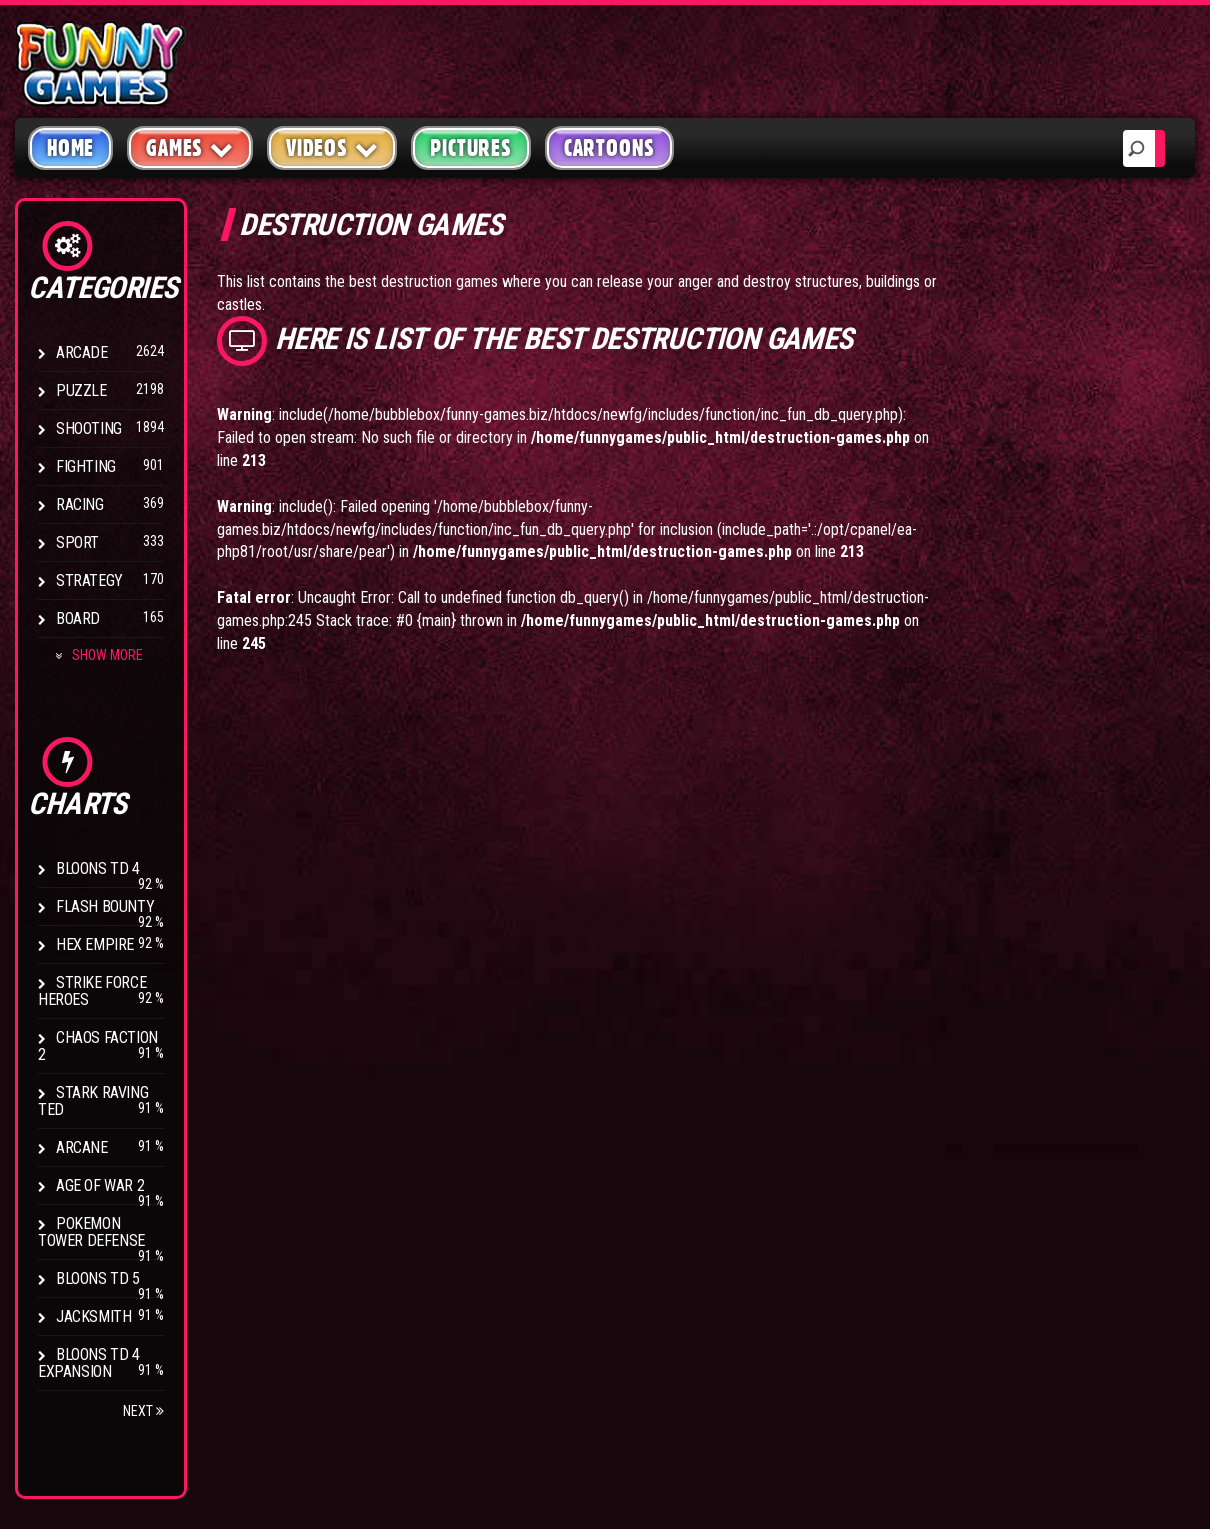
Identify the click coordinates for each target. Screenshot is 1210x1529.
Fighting (86, 466)
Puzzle (81, 390)
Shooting (89, 428)
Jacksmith (93, 1316)
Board (78, 618)
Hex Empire (95, 944)
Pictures (470, 148)
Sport (77, 542)
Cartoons (609, 148)
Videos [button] (332, 147)
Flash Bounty (105, 906)
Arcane (82, 1147)
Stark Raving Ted (93, 1101)
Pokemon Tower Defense (91, 1232)
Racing (80, 504)
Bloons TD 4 (98, 868)
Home (70, 148)
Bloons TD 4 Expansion (89, 1363)
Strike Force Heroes (92, 991)
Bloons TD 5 (98, 1278)
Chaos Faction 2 (98, 1046)
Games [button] (190, 147)
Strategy (89, 580)
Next (143, 1411)
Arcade (82, 352)
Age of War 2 (100, 1185)
